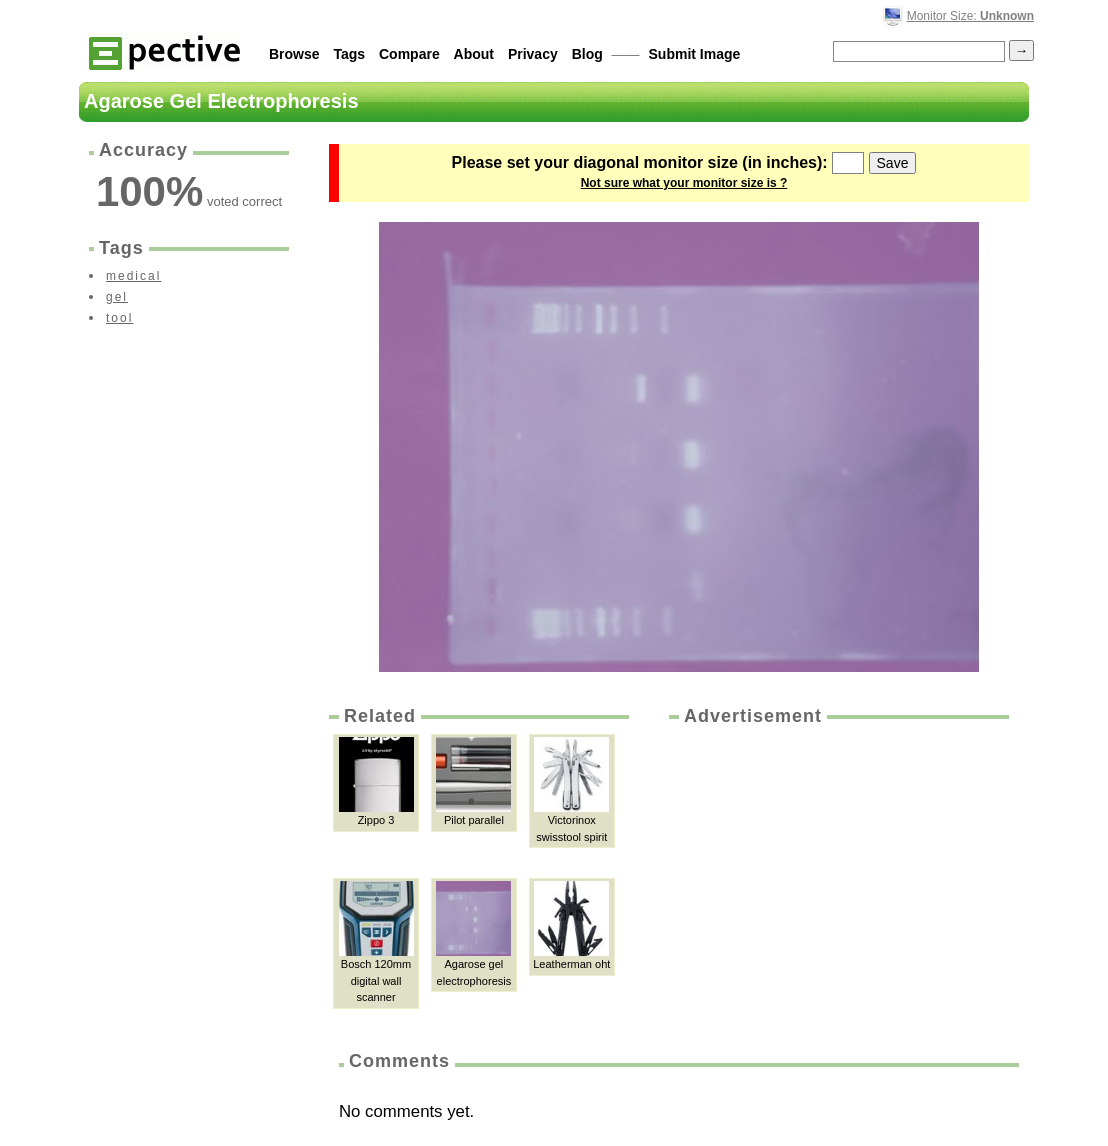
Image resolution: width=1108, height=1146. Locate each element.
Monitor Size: (970, 16)
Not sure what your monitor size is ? (684, 183)
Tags (349, 54)
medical (133, 276)
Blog (587, 54)
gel (117, 297)
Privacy (533, 54)
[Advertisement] (837, 879)
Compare (409, 54)
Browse (294, 54)
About (474, 54)
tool (119, 318)
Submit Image (695, 54)
